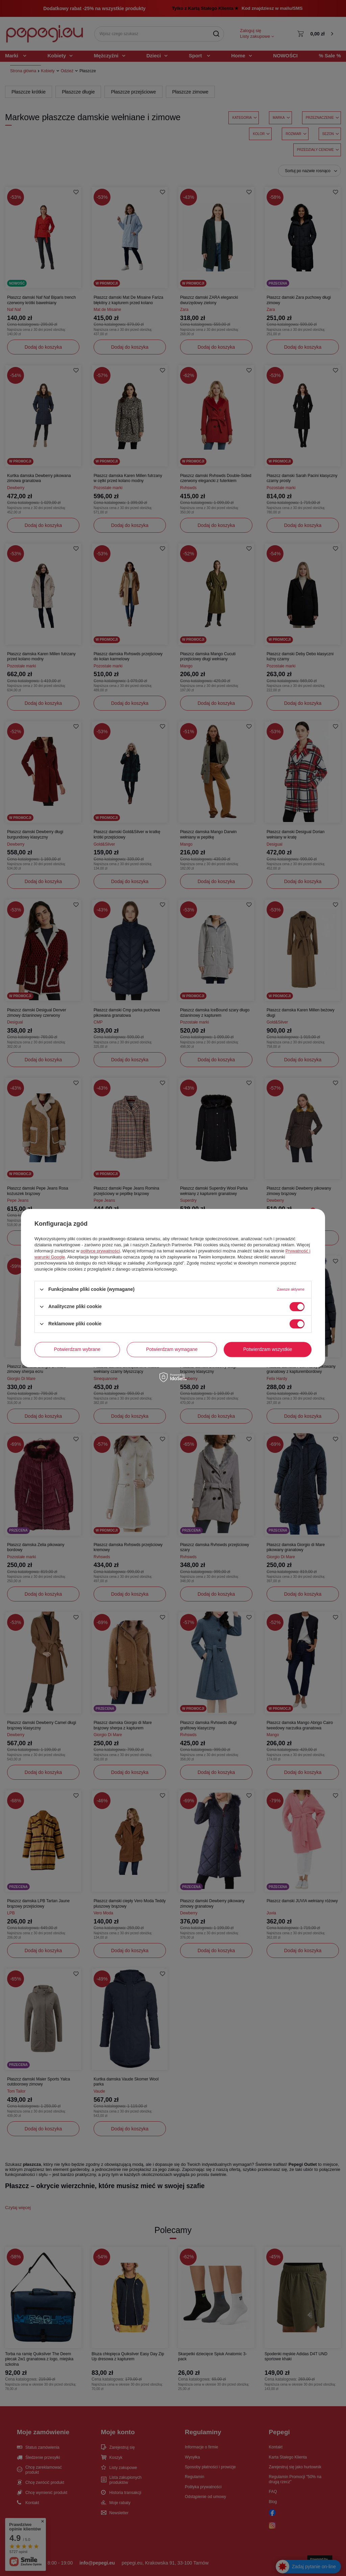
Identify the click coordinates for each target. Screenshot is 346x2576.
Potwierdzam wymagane (172, 1349)
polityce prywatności (100, 1250)
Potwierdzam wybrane (77, 1349)
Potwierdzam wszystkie (267, 1349)
